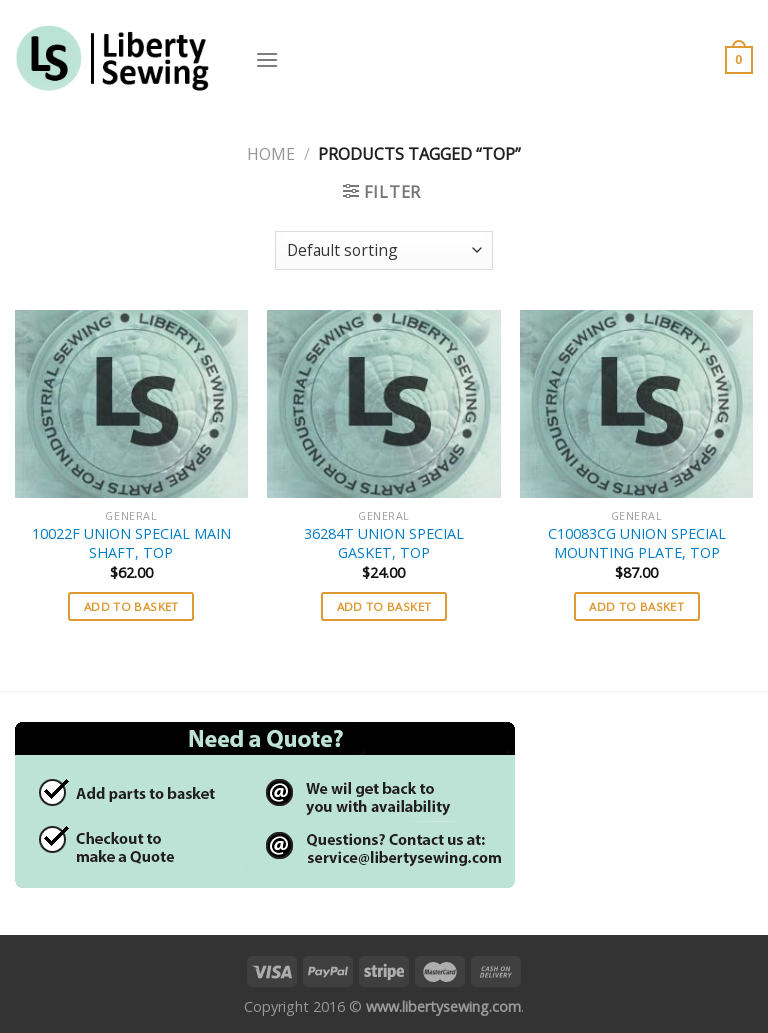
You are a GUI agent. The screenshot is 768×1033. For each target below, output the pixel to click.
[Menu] (267, 59)
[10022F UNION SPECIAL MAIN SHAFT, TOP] (131, 404)
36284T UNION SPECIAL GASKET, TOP (384, 543)
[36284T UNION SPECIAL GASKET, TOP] (383, 404)
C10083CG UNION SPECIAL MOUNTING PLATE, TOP (637, 543)
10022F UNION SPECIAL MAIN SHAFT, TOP (131, 543)
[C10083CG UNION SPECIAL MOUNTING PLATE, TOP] (636, 404)
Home (271, 154)
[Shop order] (384, 250)
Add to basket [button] (131, 606)
